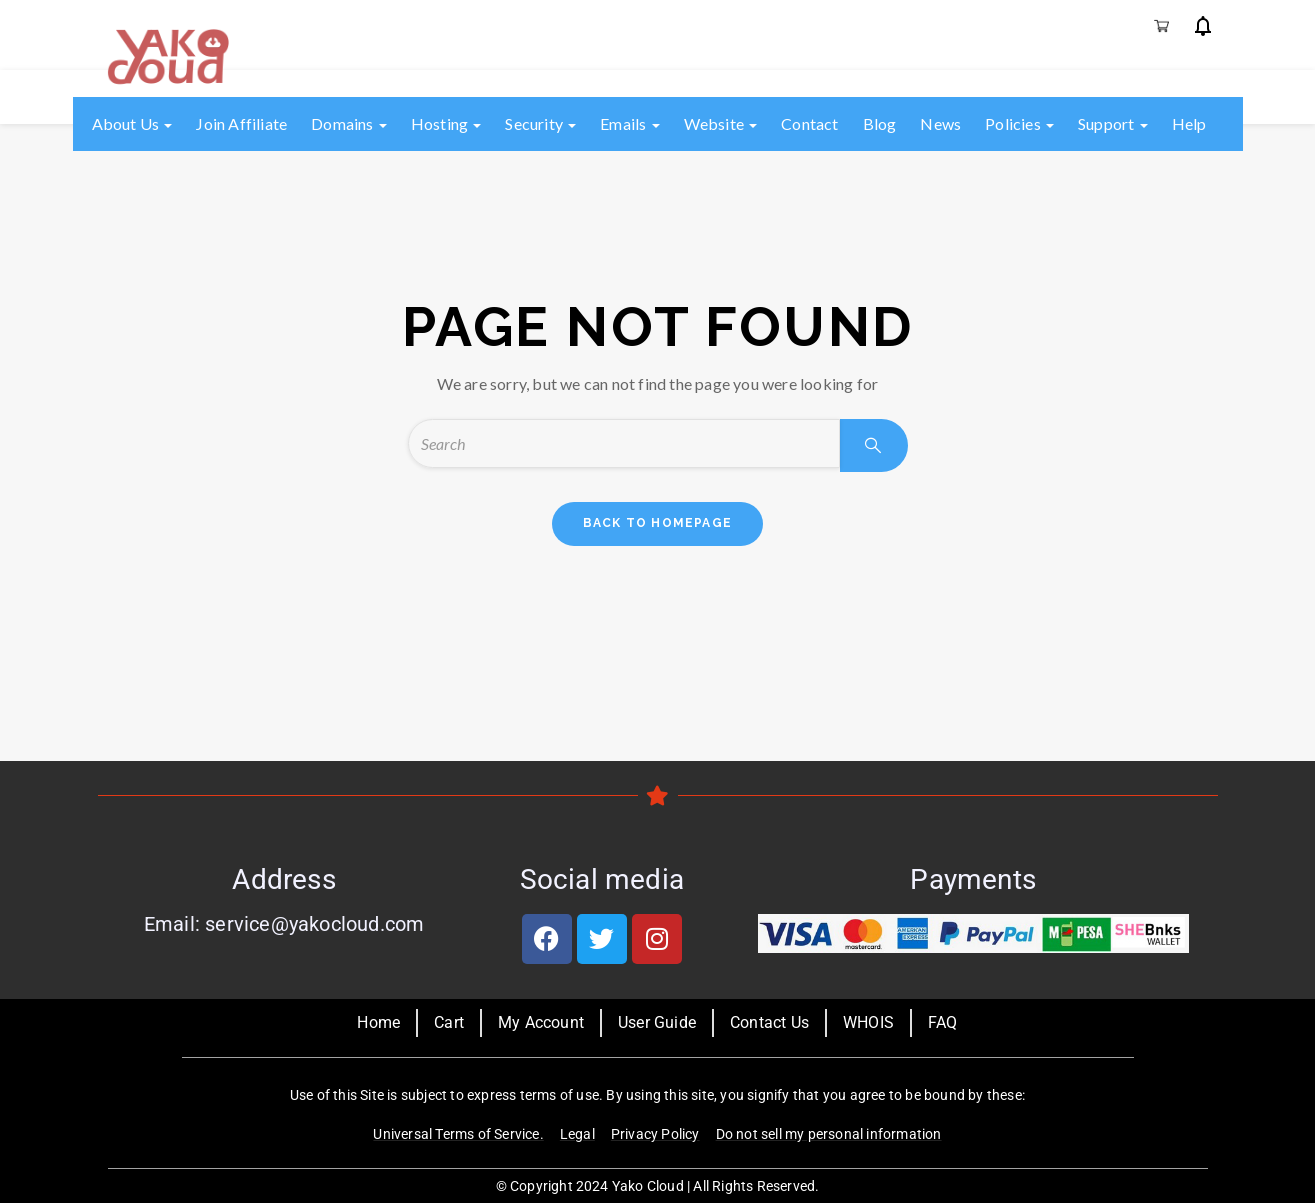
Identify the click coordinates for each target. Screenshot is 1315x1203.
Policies (1019, 123)
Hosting (446, 123)
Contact (809, 123)
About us (132, 123)
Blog (880, 123)
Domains (349, 123)
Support (1113, 123)
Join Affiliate (241, 123)
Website (721, 123)
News (940, 123)
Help (1189, 123)
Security (540, 123)
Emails (629, 123)
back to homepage (657, 523)
